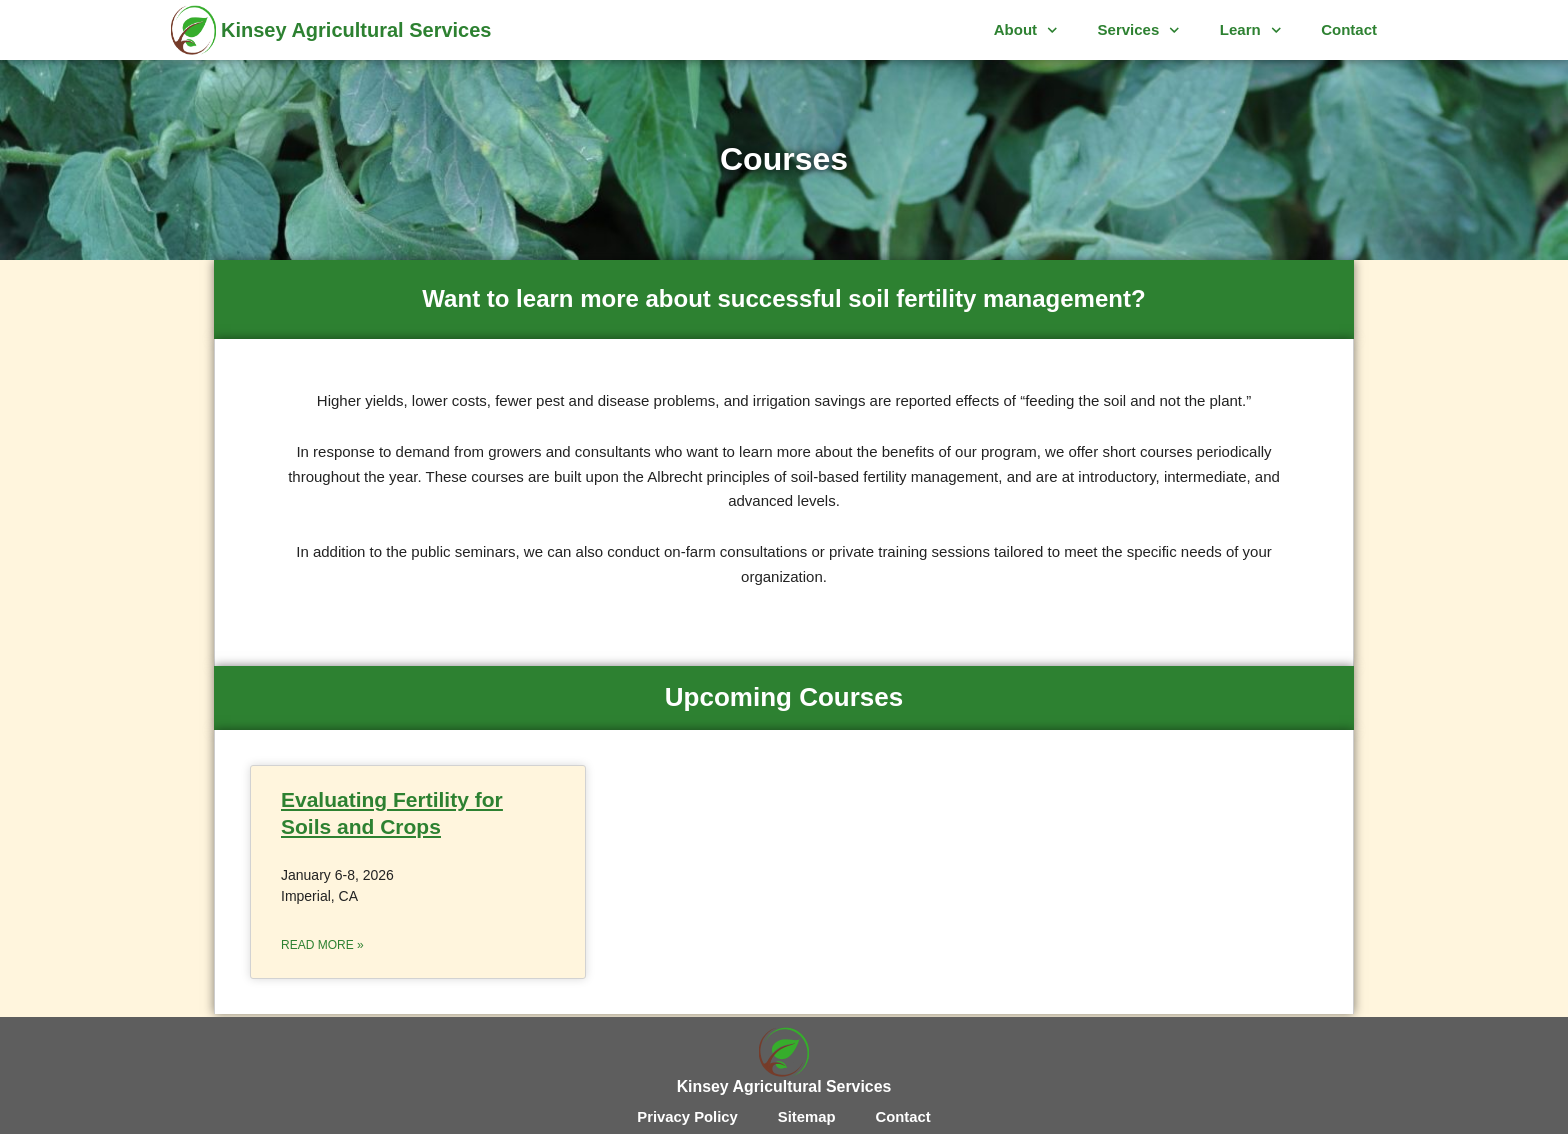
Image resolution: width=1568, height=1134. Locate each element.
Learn (1250, 30)
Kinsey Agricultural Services (356, 30)
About (1026, 30)
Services (1139, 30)
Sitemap (807, 1116)
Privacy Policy (687, 1116)
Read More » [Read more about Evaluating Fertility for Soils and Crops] (322, 945)
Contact (1349, 29)
